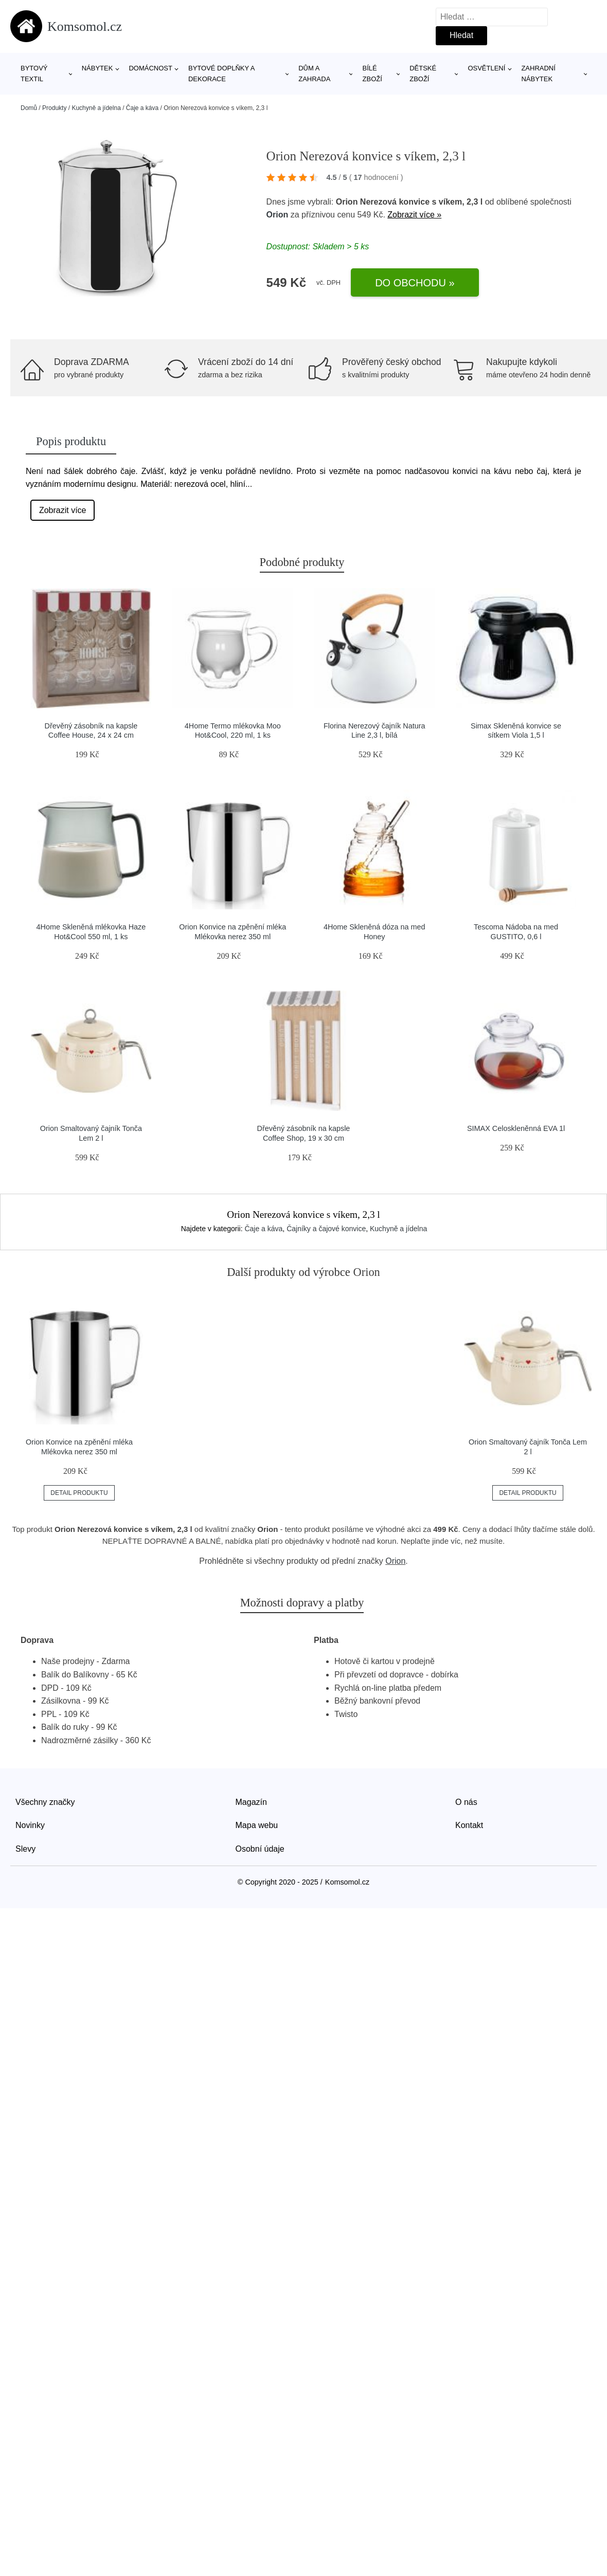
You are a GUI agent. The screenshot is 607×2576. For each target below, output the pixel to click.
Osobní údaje (260, 1848)
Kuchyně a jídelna (96, 108)
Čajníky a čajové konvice (326, 1229)
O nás (466, 1802)
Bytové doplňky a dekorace (221, 73)
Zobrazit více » (414, 214)
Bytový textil (34, 73)
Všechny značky (45, 1802)
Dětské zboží (422, 73)
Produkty (54, 108)
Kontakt (469, 1825)
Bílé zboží (372, 73)
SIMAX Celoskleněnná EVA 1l (516, 1128)
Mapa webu (257, 1825)
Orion (277, 214)
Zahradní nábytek (538, 73)
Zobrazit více (62, 510)
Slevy (25, 1848)
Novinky (30, 1825)
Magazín (251, 1802)
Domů (29, 108)
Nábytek (97, 68)
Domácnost (150, 68)
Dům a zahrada (314, 73)
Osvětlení (486, 68)
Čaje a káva (142, 108)
